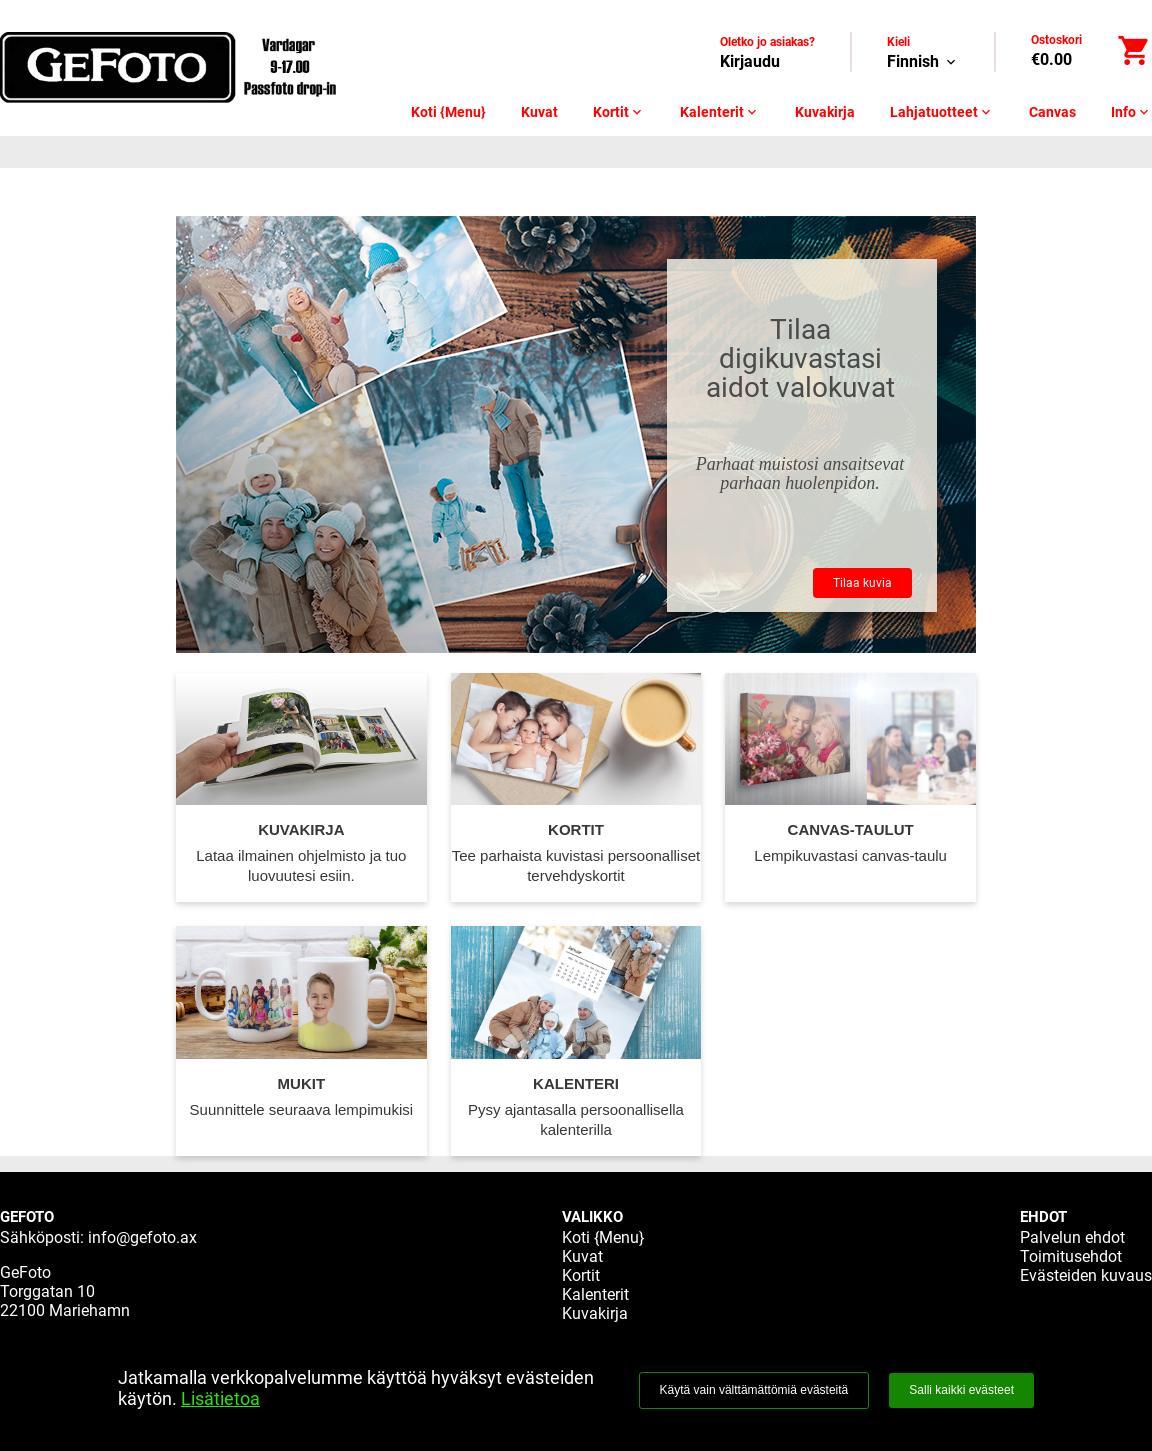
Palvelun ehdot (1072, 1237)
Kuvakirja (825, 112)
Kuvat (539, 112)
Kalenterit (720, 112)
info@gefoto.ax (142, 1237)
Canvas (1052, 112)
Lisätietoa (220, 1398)
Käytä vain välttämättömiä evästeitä (754, 1390)
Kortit (619, 112)
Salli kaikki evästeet (961, 1390)
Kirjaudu (750, 61)
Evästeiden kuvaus (1086, 1275)
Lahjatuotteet (942, 112)
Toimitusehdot (1071, 1256)
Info (1131, 112)
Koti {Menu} (448, 112)
